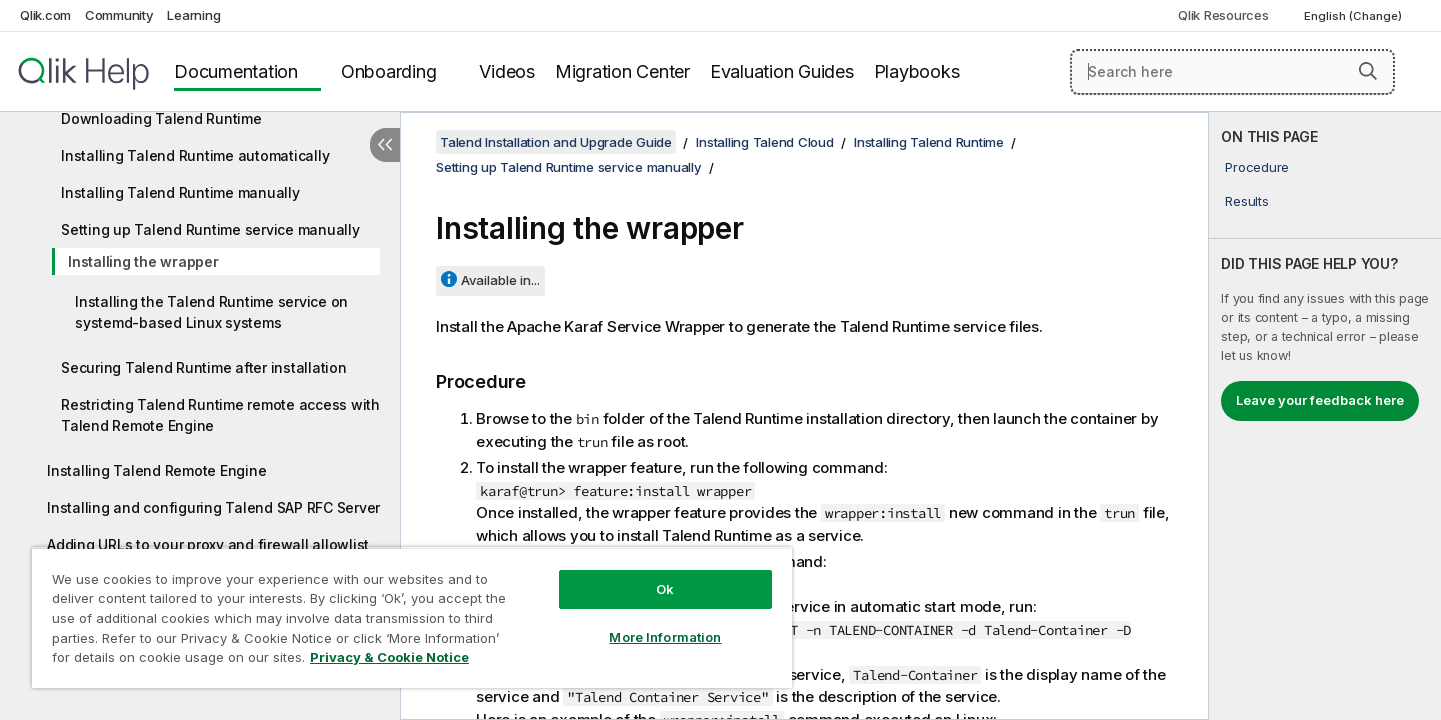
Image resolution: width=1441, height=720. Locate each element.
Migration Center (622, 71)
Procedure (1257, 167)
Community (119, 15)
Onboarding (389, 71)
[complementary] (1325, 416)
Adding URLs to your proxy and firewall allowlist (208, 544)
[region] (412, 617)
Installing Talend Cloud (764, 142)
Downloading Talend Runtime (161, 118)
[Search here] (1232, 72)
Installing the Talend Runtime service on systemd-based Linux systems (211, 312)
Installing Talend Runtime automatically (195, 155)
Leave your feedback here (1320, 400)
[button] (1368, 71)
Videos (507, 71)
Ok (665, 589)
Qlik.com (45, 15)
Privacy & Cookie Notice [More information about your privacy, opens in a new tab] (389, 657)
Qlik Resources (1223, 15)
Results (1246, 201)
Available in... (500, 280)
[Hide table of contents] (385, 145)
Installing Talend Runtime (929, 142)
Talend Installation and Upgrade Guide (556, 142)
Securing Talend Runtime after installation (204, 367)
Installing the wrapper (143, 261)
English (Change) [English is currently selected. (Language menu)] (1354, 16)
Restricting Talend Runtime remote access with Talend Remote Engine (220, 415)
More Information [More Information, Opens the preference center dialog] (665, 637)
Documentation (236, 71)
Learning (193, 15)
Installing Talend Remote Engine (156, 470)
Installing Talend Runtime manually (180, 192)
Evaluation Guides (782, 71)
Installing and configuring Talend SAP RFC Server (213, 507)
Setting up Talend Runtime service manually (210, 229)
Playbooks (917, 71)
